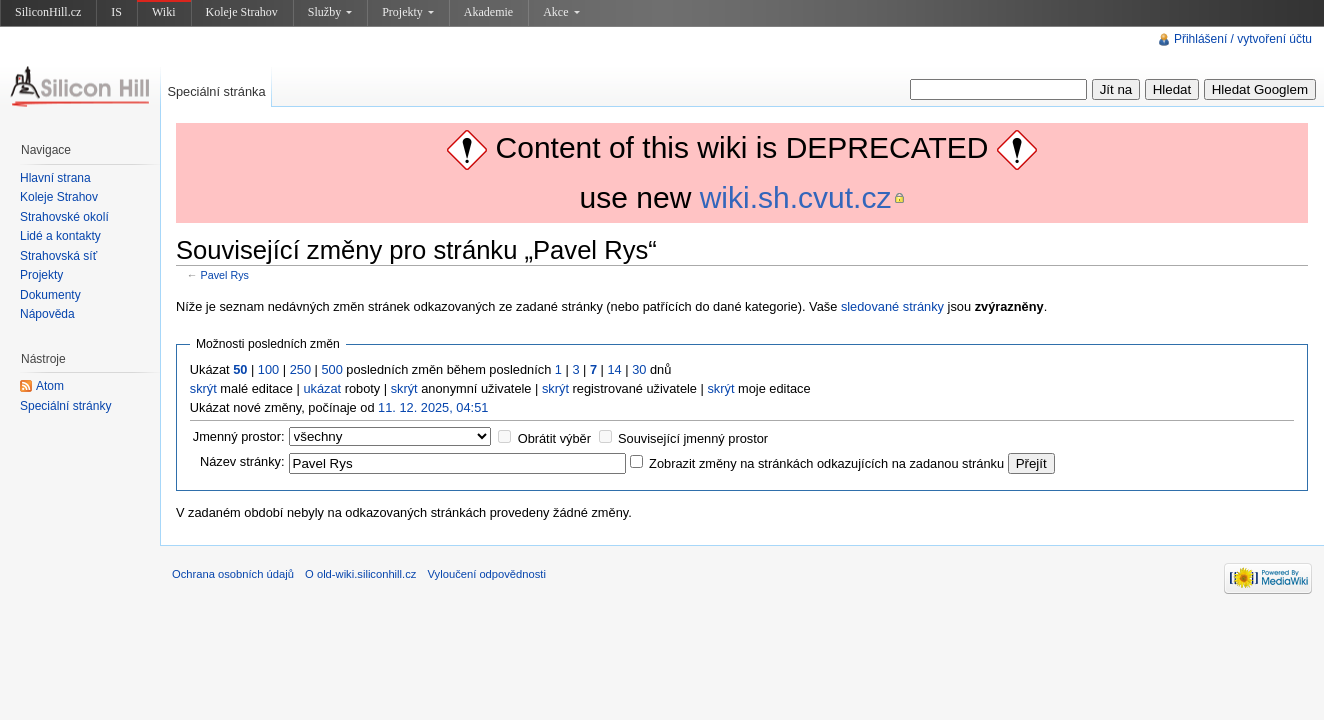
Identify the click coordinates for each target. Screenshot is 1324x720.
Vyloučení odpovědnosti (487, 574)
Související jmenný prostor (693, 438)
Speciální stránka (216, 91)
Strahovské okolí (64, 217)
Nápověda (47, 314)
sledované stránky (892, 306)
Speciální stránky (65, 406)
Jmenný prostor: (239, 436)
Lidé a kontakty (60, 236)
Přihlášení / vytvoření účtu (1243, 39)
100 (268, 369)
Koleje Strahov (242, 12)
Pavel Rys (225, 275)
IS (116, 12)
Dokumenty (50, 295)
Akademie (488, 12)
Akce (561, 12)
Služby (330, 12)
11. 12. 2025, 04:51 (433, 407)
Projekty (408, 12)
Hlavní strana (55, 178)
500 (331, 369)
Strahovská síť (58, 256)
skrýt (203, 388)
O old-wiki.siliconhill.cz (360, 574)
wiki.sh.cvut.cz (796, 197)
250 (300, 369)
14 (615, 369)
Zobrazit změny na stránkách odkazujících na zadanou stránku (826, 463)
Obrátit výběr (554, 438)
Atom (50, 386)
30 (639, 369)
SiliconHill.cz (48, 12)
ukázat (322, 388)
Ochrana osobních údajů (233, 574)
